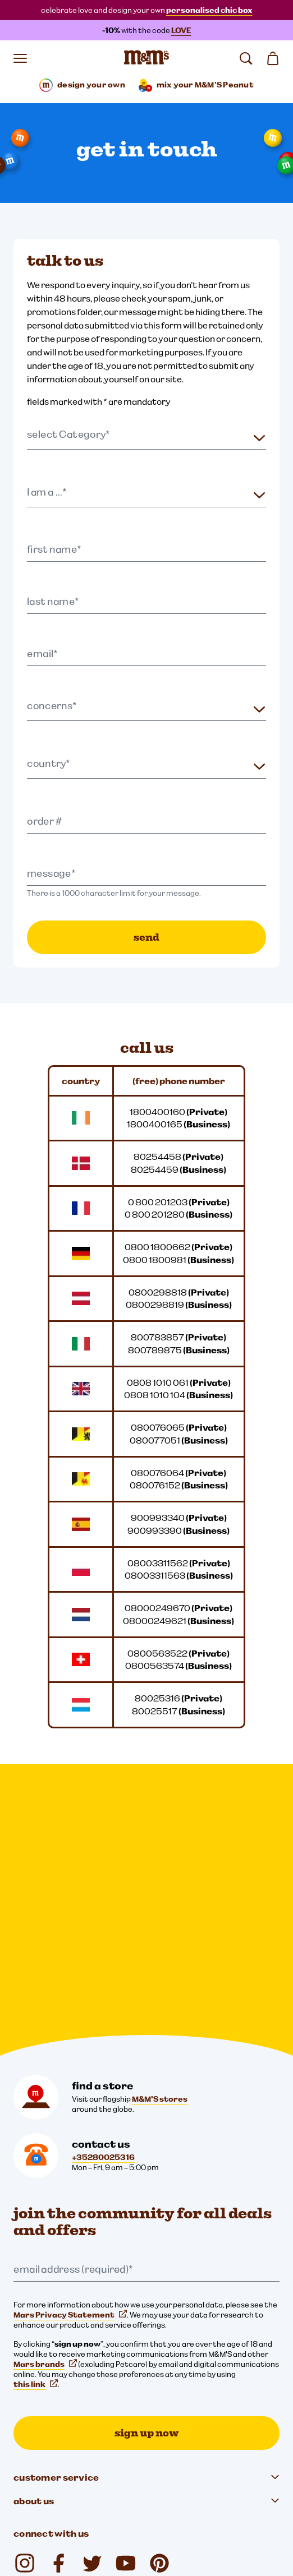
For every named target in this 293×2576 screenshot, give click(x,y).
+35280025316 (103, 1891)
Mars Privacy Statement (70, 2049)
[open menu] (20, 58)
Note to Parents (48, 2486)
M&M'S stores (159, 1833)
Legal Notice (42, 2429)
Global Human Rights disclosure (76, 2505)
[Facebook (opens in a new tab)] (58, 2297)
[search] (246, 58)
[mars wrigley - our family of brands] (47, 2361)
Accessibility (42, 2467)
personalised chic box (209, 10)
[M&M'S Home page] (146, 58)
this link (35, 2118)
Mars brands (45, 2098)
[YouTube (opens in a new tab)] (125, 2297)
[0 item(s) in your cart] (273, 58)
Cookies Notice (46, 2448)
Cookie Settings (42, 2390)
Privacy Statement (54, 2410)
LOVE (181, 30)
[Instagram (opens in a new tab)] (24, 2297)
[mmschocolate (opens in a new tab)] (159, 2297)
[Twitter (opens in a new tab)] (92, 2297)
